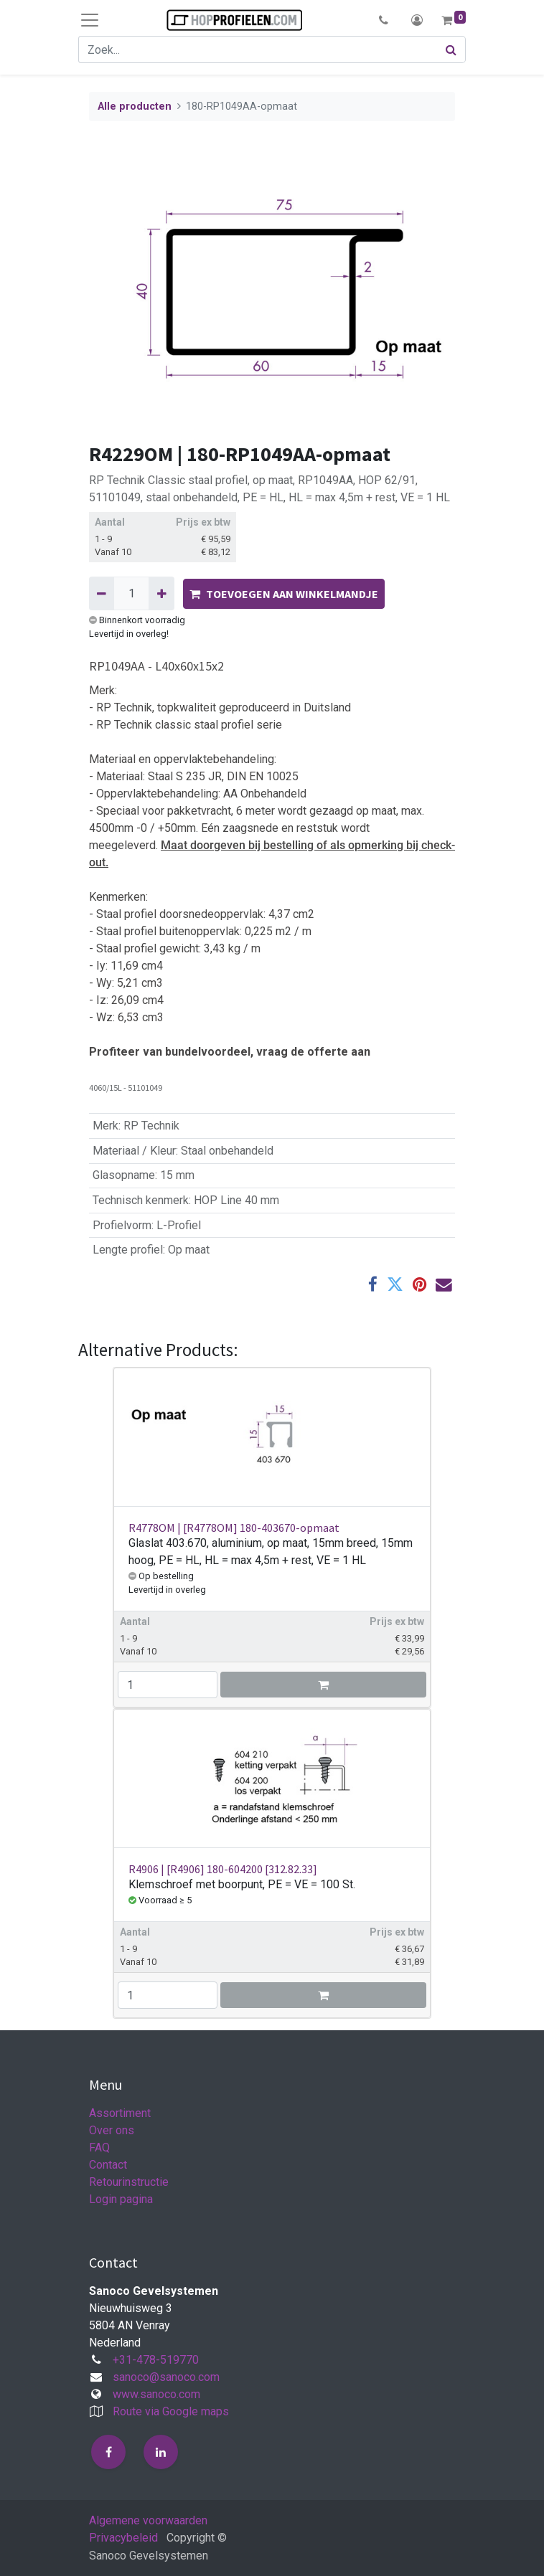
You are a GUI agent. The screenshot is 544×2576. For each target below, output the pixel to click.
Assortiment (120, 2113)
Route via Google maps (171, 2411)
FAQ (99, 2147)
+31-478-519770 (156, 2360)
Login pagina (121, 2199)
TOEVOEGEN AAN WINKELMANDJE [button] (283, 594)
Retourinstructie (129, 2182)
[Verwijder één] (101, 593)
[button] (383, 20)
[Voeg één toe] (161, 593)
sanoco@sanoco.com (166, 2377)
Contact (108, 2165)
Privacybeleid (123, 2537)
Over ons (111, 2130)
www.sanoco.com (156, 2394)
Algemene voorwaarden (148, 2520)
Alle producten (135, 106)
